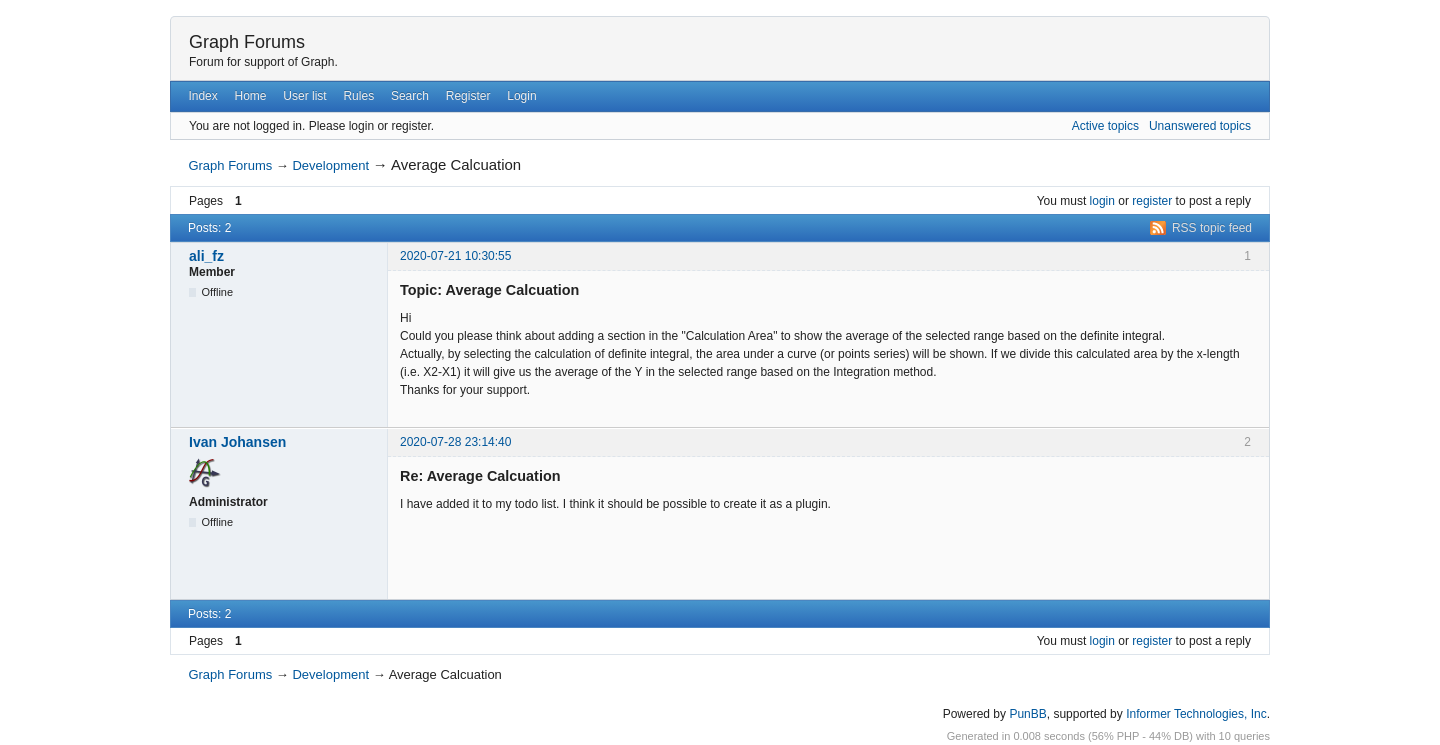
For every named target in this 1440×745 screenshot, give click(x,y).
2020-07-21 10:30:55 (455, 256)
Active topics (1105, 126)
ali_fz (206, 256)
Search (410, 96)
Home (251, 96)
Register (468, 96)
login (1102, 201)
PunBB (1027, 714)
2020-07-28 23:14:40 (455, 442)
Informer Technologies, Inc (1196, 714)
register (1152, 201)
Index (202, 96)
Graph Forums (247, 42)
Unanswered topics (1200, 126)
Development (330, 165)
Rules (358, 96)
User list (304, 96)
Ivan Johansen (237, 442)
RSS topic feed (1212, 228)
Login (521, 96)
